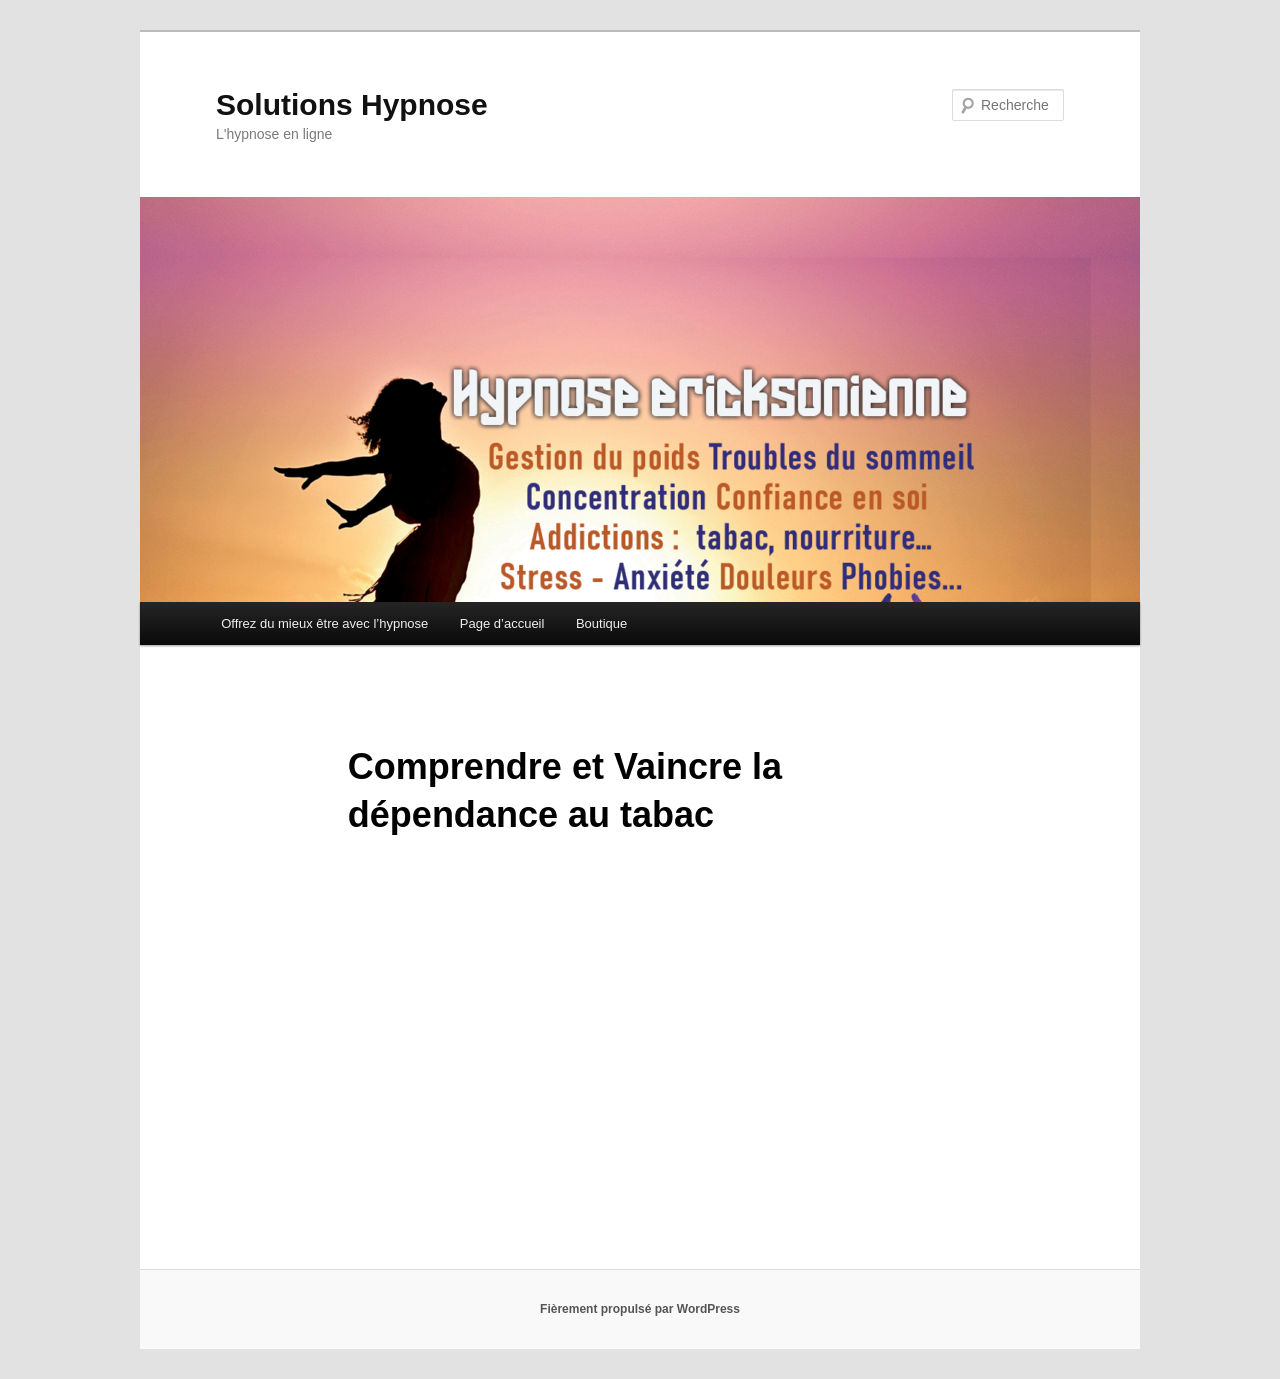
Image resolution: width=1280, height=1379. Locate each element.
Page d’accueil (502, 623)
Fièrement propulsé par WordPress (640, 1309)
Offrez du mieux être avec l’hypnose (324, 623)
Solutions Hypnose (352, 104)
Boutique (601, 623)
